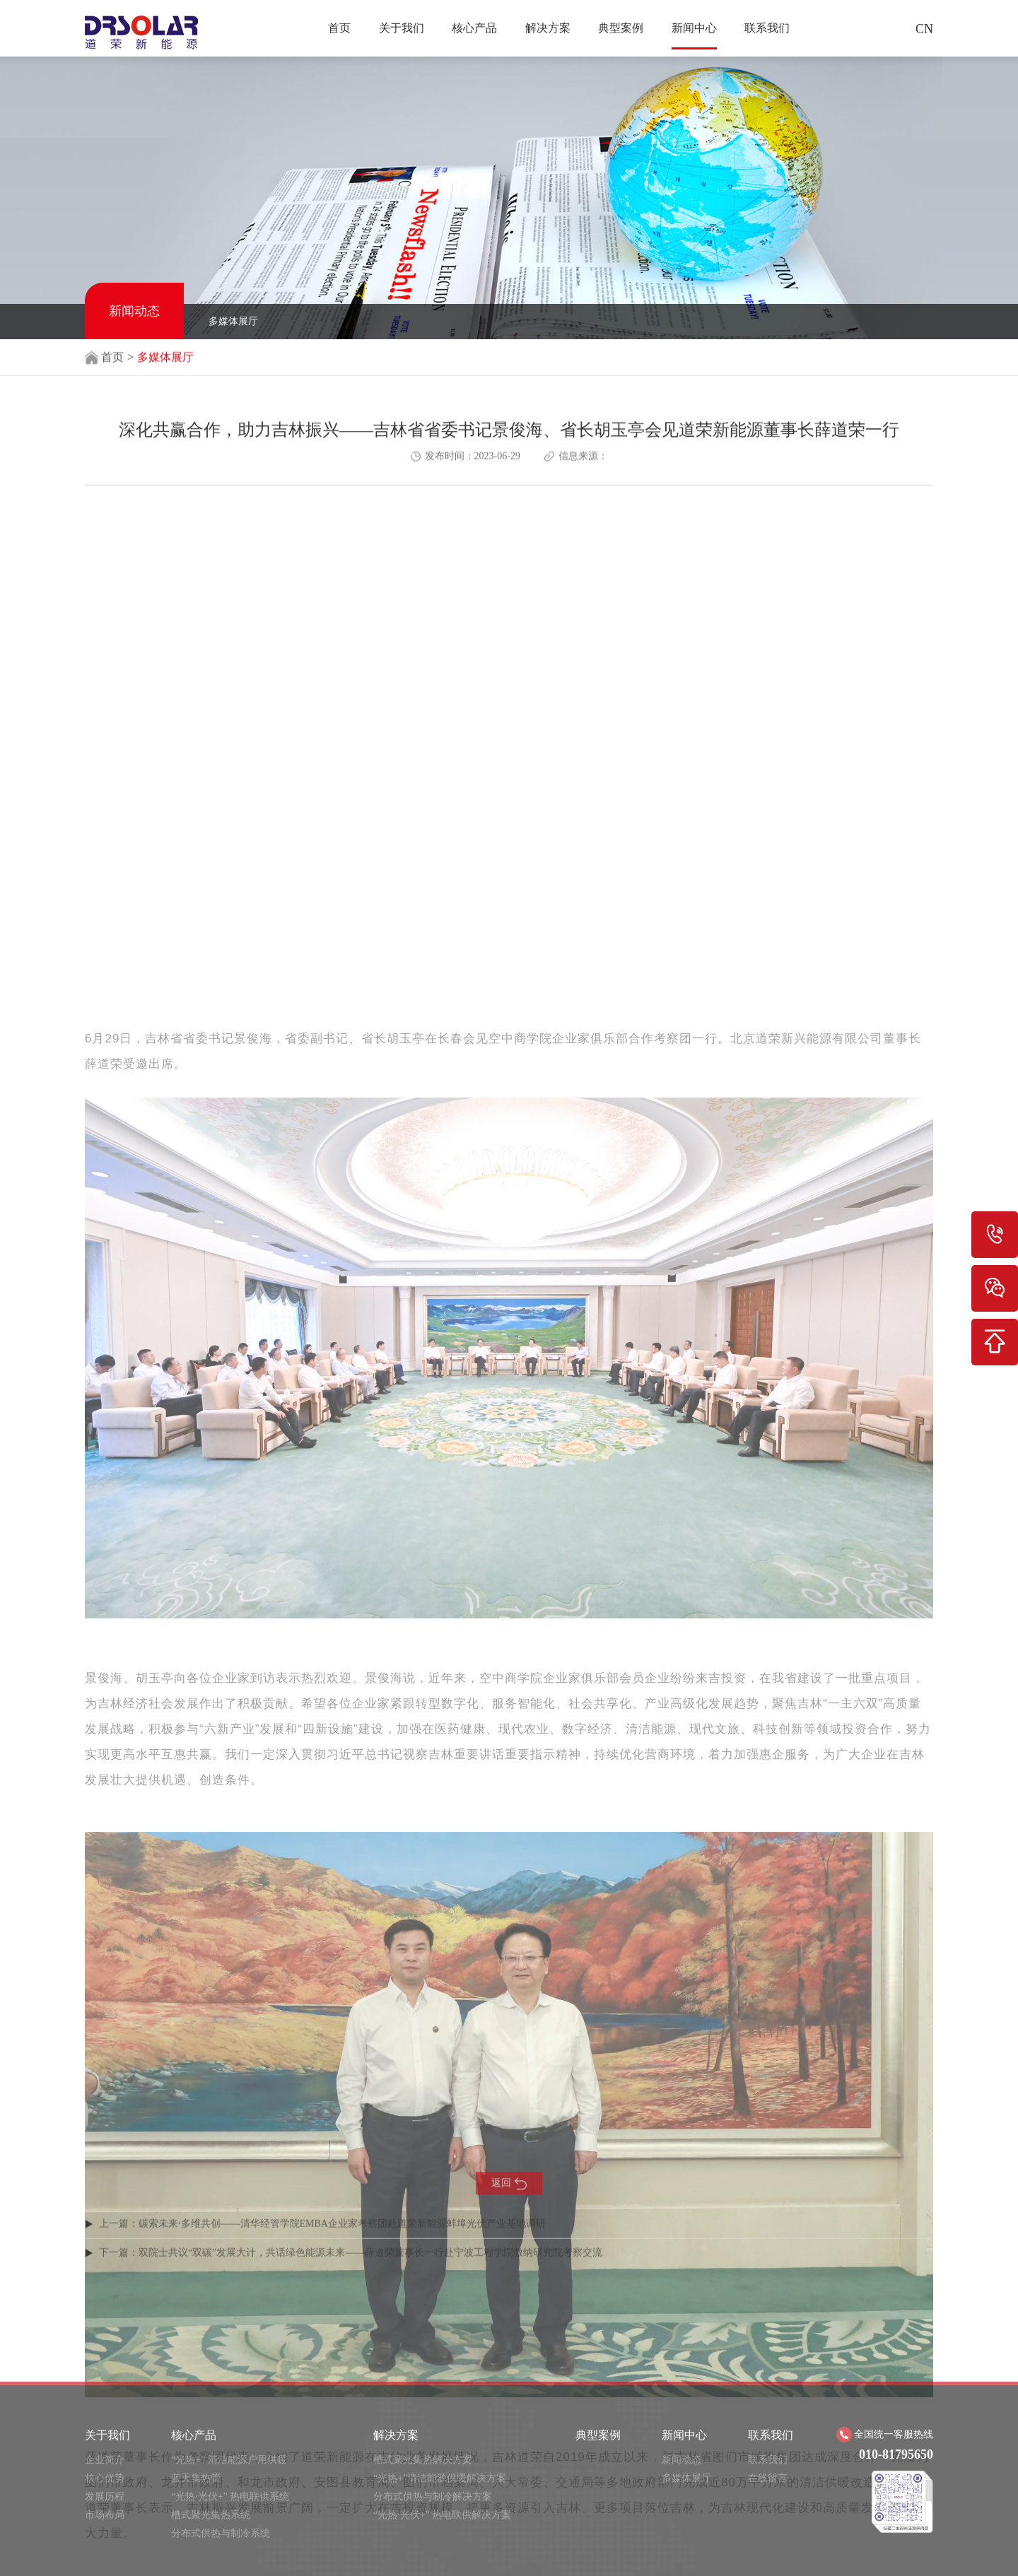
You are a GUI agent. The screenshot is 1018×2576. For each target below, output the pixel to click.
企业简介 (104, 2559)
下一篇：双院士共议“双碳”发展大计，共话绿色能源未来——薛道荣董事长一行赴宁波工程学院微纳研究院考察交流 (350, 2272)
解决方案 (548, 28)
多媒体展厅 (233, 321)
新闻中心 (694, 28)
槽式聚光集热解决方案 (422, 2559)
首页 (339, 28)
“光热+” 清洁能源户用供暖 (229, 2559)
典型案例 (620, 28)
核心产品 (474, 28)
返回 (509, 2205)
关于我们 (401, 28)
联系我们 (767, 28)
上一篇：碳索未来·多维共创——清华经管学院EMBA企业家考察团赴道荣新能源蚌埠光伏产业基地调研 (322, 2243)
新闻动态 (134, 311)
